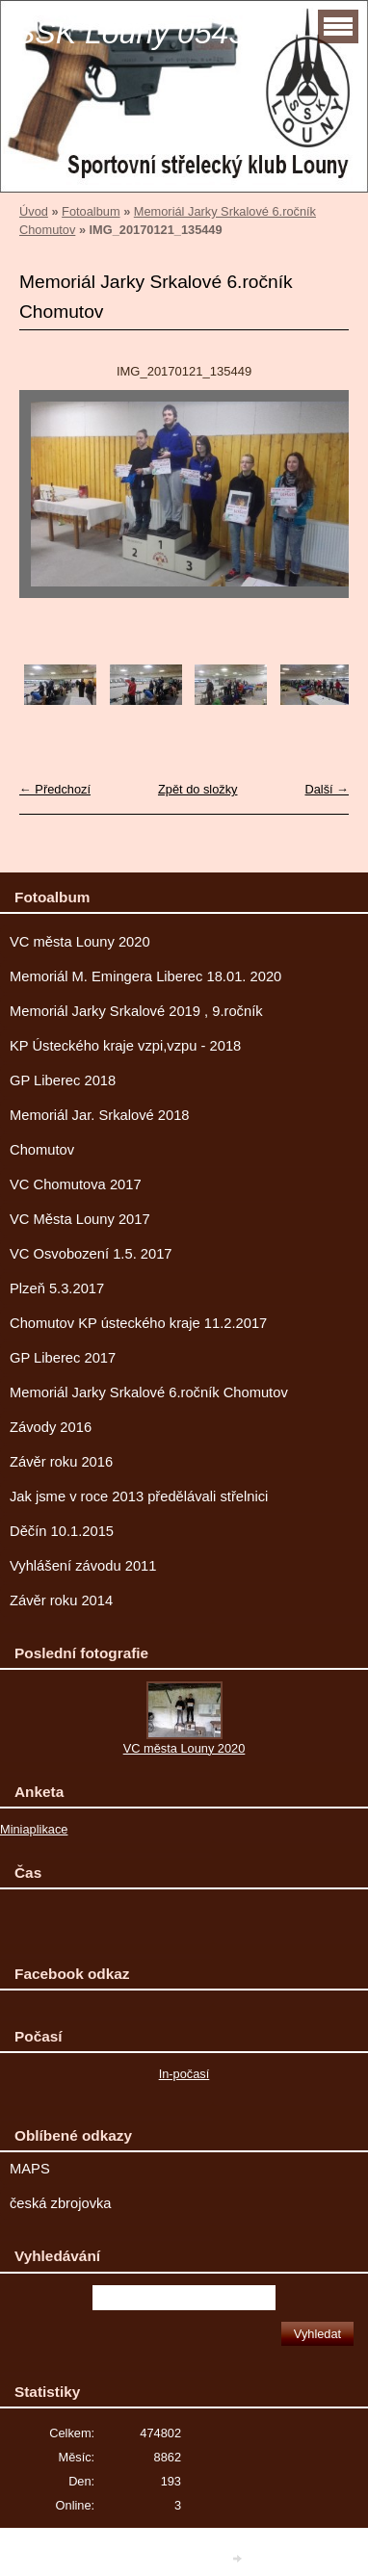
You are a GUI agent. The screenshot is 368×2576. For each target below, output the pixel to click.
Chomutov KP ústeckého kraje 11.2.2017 (138, 1323)
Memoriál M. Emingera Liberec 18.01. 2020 (145, 976)
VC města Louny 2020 (80, 942)
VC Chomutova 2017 (76, 1184)
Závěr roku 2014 (61, 1600)
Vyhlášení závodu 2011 (83, 1566)
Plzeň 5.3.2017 (57, 1288)
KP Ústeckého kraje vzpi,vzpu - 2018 (125, 1046)
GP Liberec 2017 (63, 1358)
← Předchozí (55, 789)
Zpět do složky (198, 789)
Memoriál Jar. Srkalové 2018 (100, 1115)
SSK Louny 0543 (130, 32)
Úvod (33, 211)
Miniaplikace (33, 1829)
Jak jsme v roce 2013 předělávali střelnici (139, 1496)
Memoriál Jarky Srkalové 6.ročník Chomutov (149, 1392)
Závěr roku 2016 (61, 1462)
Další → (326, 789)
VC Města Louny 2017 (80, 1219)
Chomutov (42, 1150)
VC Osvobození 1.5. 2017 (91, 1254)
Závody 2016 (51, 1427)
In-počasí (184, 2074)
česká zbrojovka (61, 2203)
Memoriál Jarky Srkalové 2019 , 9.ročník (136, 1011)
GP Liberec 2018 (63, 1080)
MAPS (30, 2168)
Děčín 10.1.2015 (62, 1531)
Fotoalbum (90, 211)
